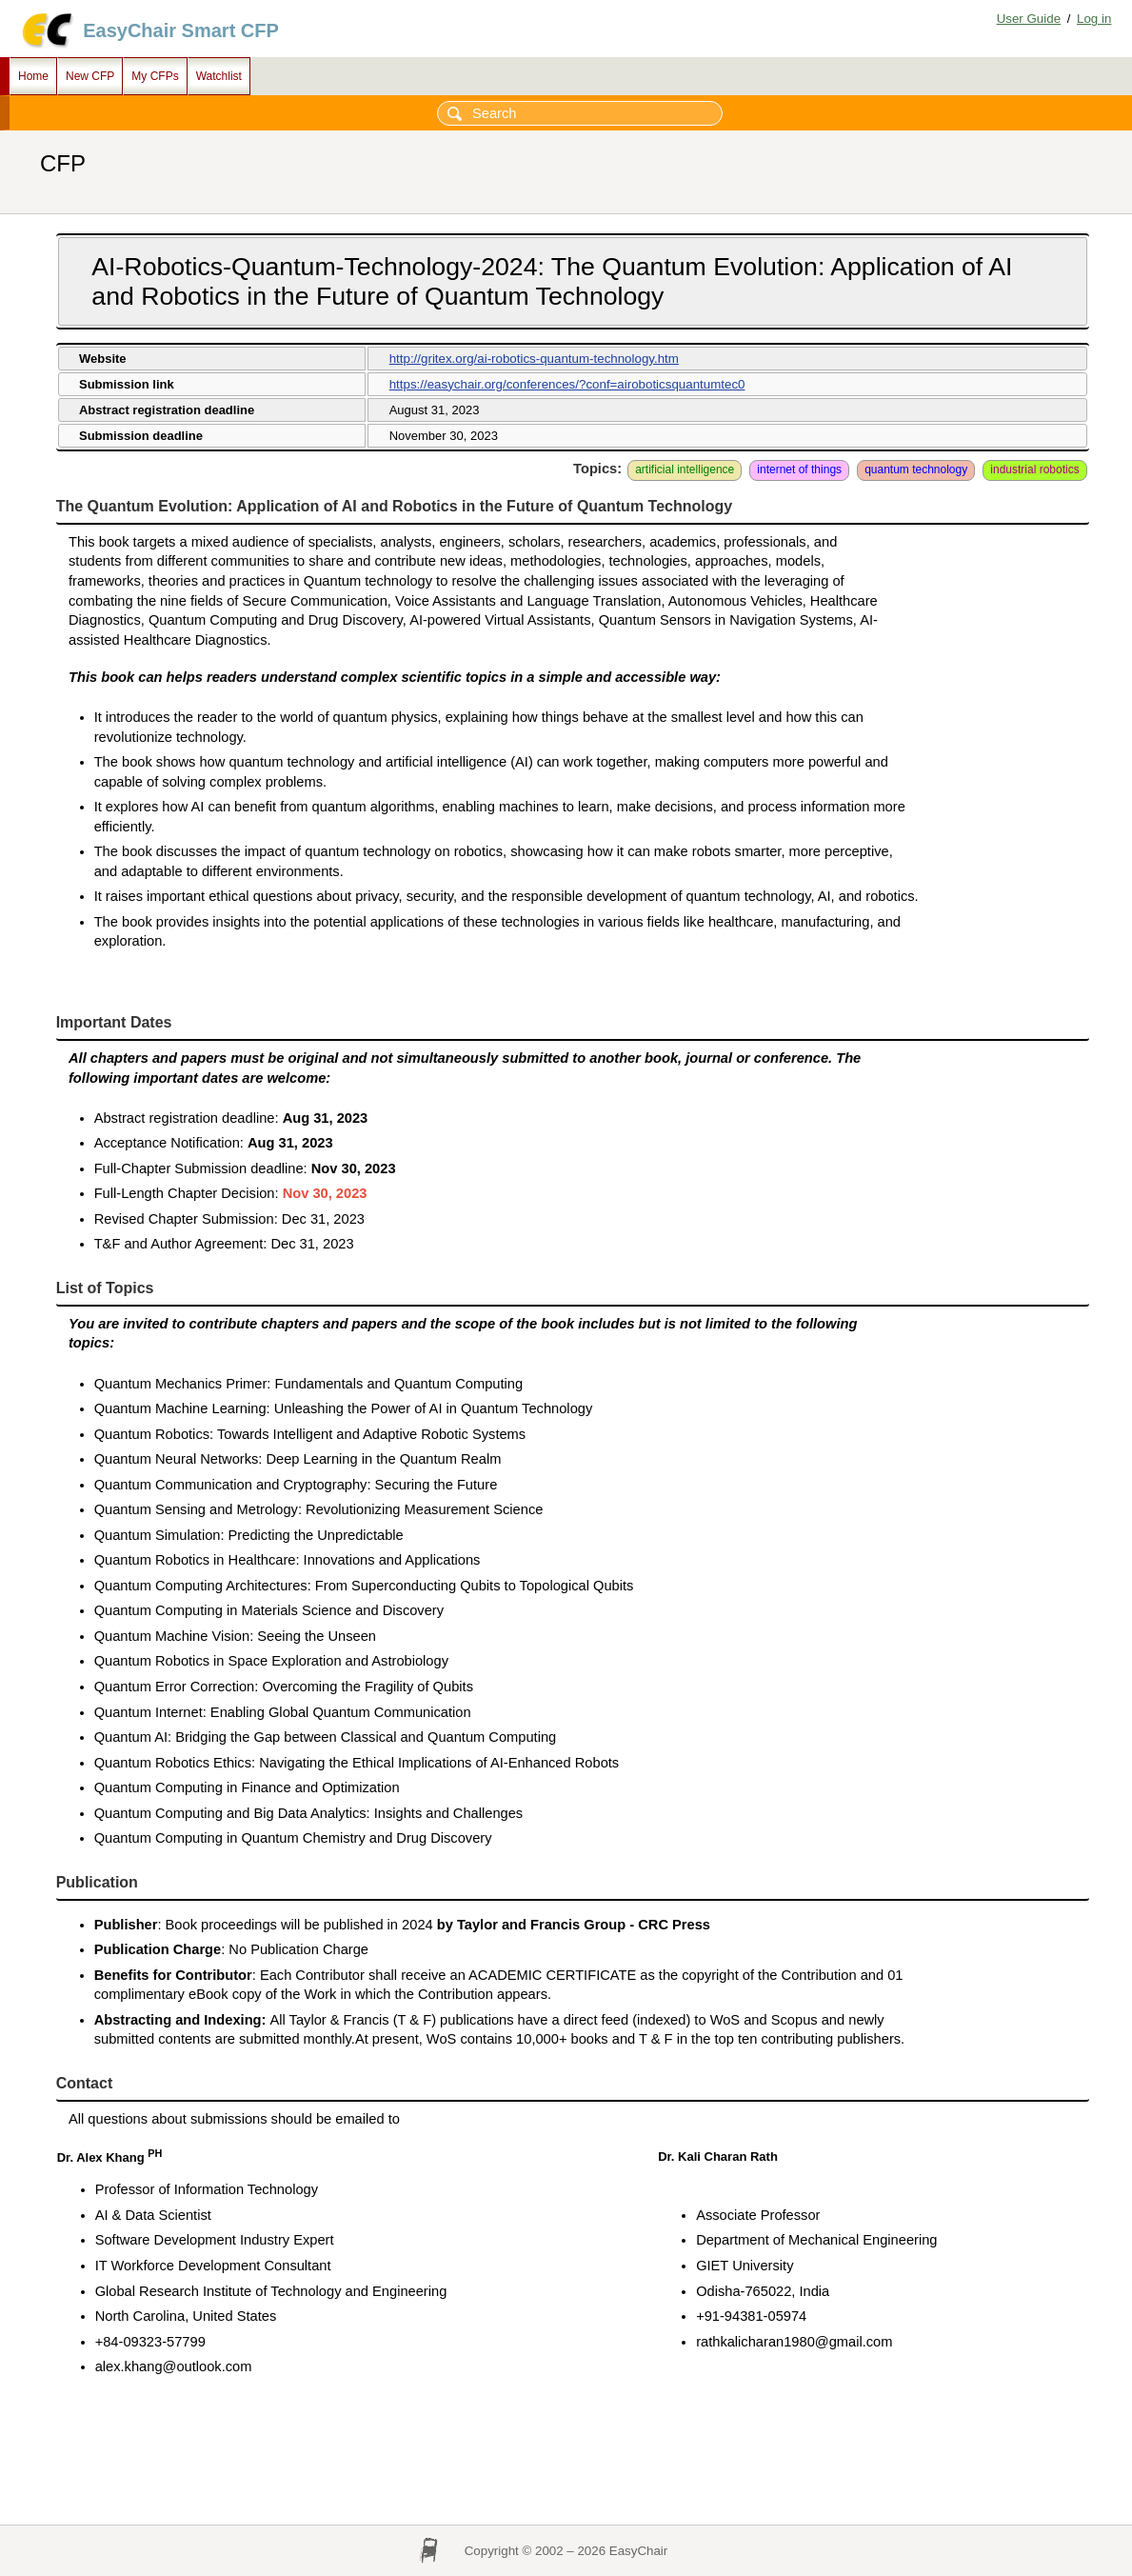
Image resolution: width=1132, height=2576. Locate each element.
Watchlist (219, 76)
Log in (1094, 18)
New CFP (90, 76)
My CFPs (154, 76)
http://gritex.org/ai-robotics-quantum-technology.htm (534, 358)
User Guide (1029, 18)
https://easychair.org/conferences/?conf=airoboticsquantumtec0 (567, 384)
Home (33, 76)
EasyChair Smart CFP (181, 30)
